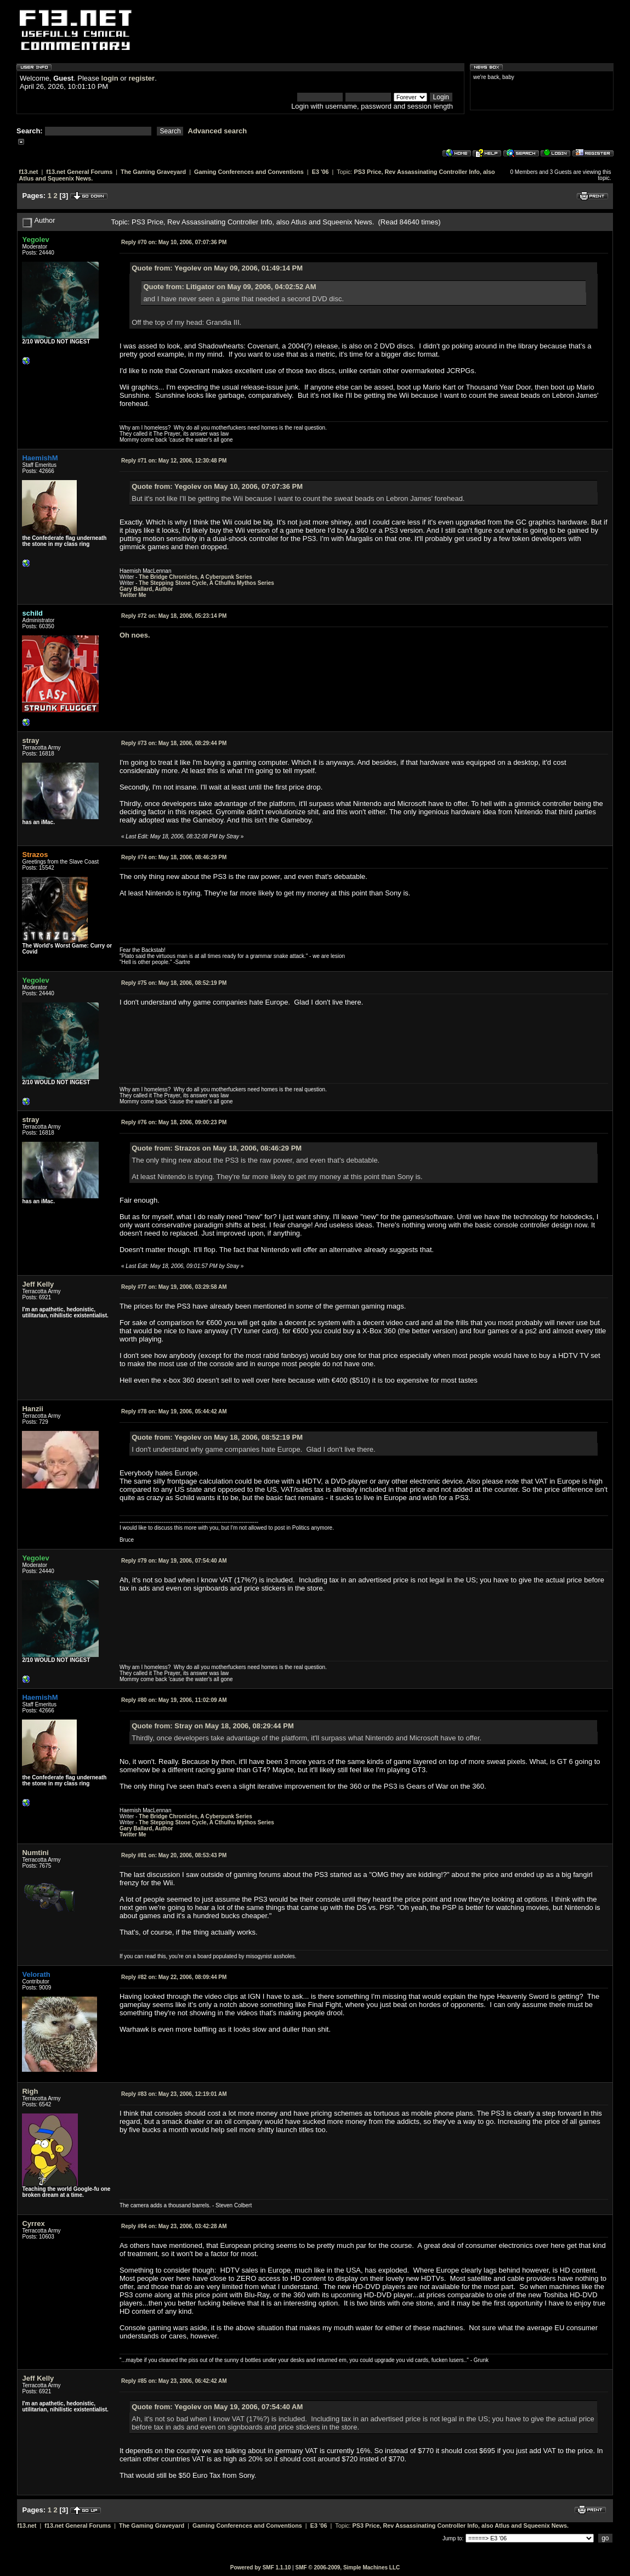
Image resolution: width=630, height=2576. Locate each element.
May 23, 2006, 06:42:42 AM (174, 2381)
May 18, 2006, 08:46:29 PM (173, 857)
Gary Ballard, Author (146, 589)
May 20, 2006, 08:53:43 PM (173, 1855)
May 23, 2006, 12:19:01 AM (174, 2094)
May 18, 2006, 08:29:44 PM (173, 743)
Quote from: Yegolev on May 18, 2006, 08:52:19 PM (217, 1437)
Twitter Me (133, 595)
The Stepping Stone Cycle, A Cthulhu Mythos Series (206, 583)
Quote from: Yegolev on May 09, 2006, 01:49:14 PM (217, 268)
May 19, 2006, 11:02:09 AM (174, 1700)
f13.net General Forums (79, 171)
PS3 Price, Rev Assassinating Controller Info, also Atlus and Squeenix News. (461, 2525)
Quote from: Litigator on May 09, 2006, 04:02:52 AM (229, 287)
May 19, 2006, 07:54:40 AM (174, 1561)
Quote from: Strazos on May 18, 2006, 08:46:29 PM (217, 1148)
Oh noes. (135, 635)
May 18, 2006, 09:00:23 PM (173, 1122)
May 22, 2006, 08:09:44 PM (173, 1977)
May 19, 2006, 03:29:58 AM (174, 1287)
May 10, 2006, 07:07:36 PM (173, 242)
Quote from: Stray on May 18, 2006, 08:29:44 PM (213, 1726)
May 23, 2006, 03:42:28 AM (174, 2226)
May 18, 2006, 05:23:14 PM (173, 616)
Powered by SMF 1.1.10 (260, 2567)
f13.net (28, 171)
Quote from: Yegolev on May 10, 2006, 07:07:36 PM (217, 486)
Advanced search (217, 131)
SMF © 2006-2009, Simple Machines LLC (347, 2567)
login (109, 78)
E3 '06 (320, 171)
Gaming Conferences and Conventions (249, 171)
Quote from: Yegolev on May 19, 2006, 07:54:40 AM (217, 2407)
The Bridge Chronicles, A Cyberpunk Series (195, 577)
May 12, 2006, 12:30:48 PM (173, 461)
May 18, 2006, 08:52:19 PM (173, 983)
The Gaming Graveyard (153, 171)
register (141, 78)
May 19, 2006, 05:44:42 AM (174, 1411)
